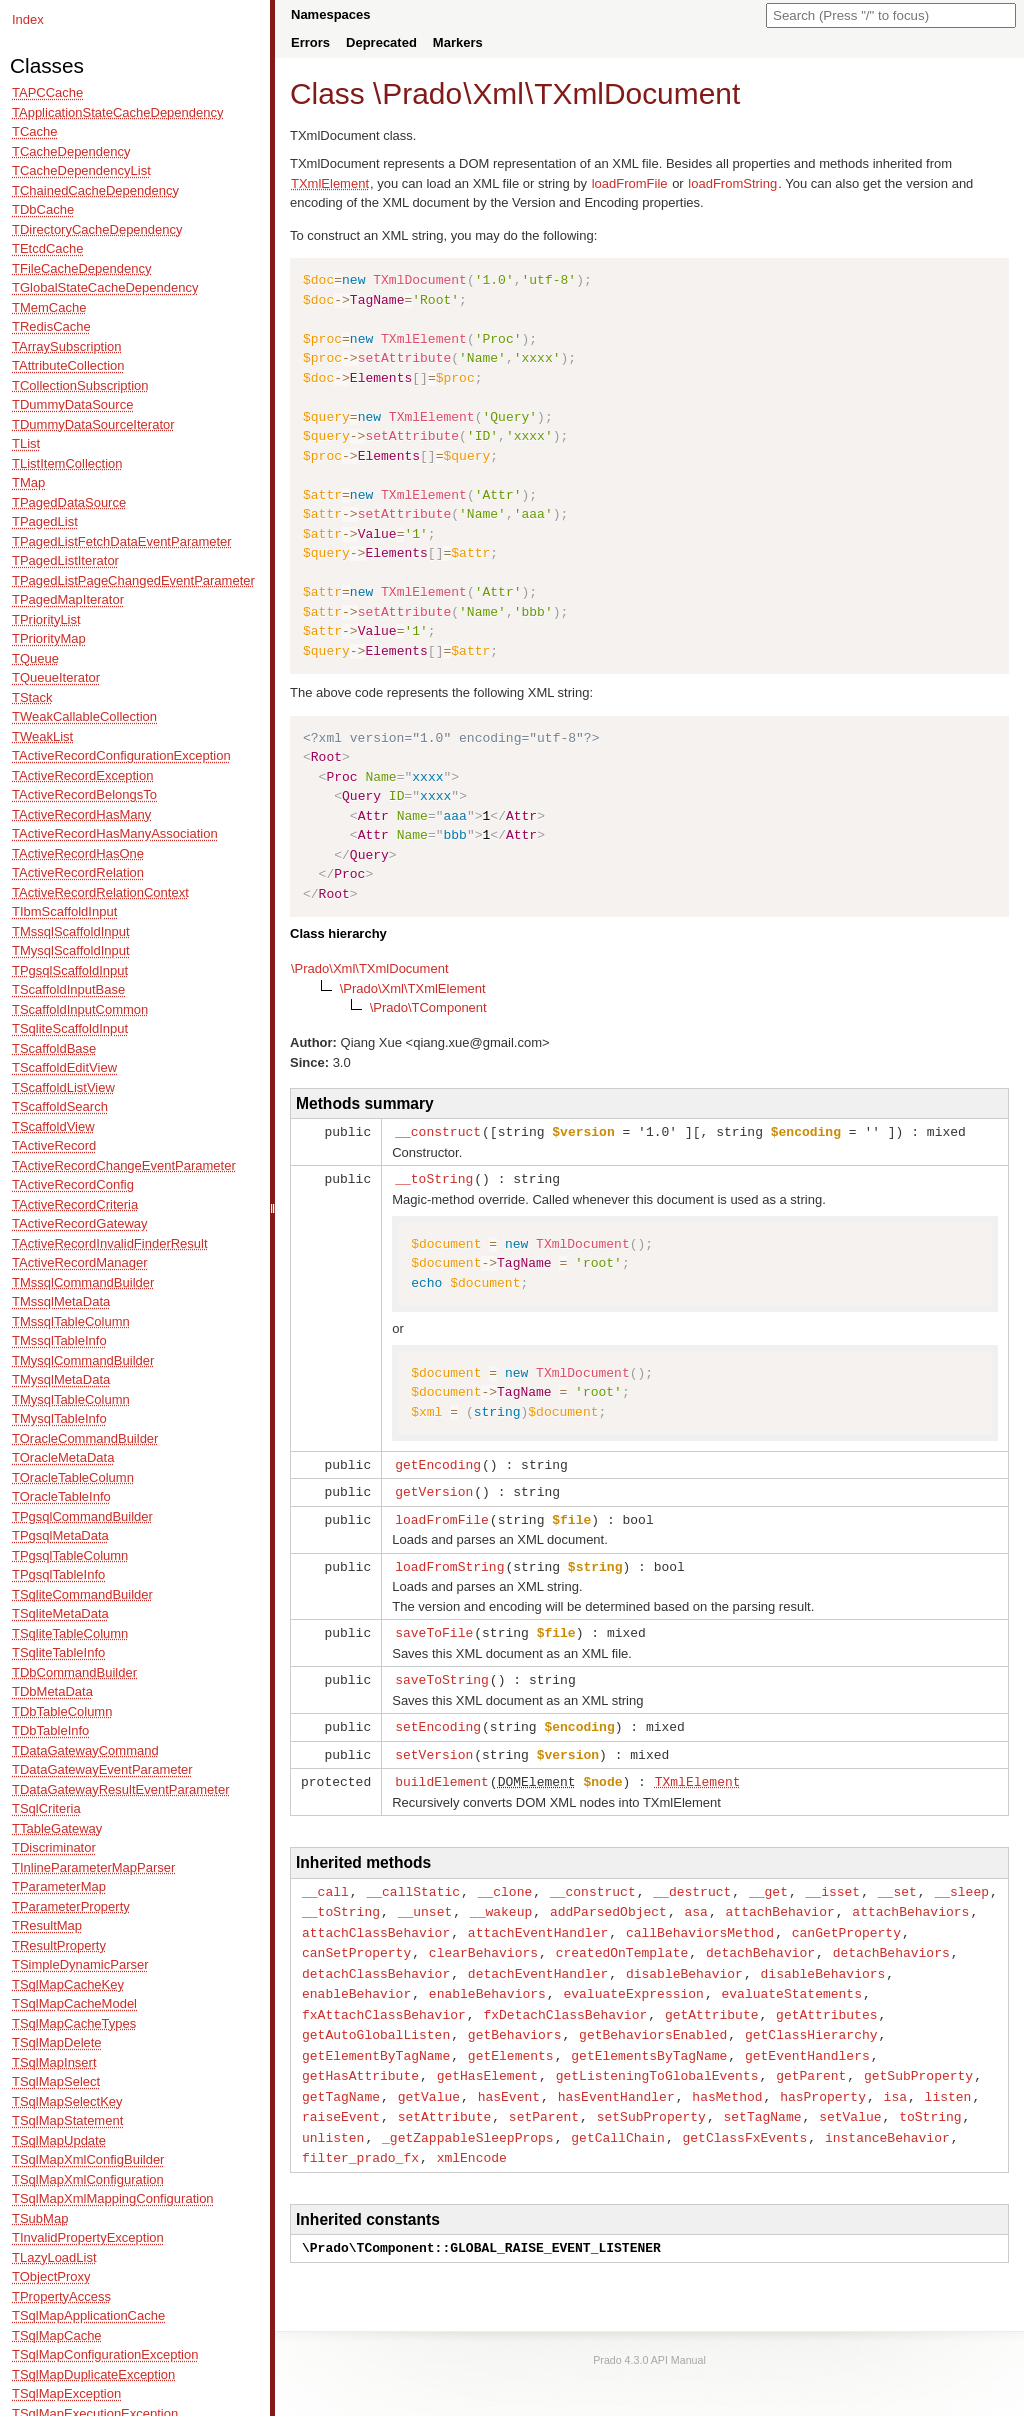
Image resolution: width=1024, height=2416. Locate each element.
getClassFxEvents (744, 2114)
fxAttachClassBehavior (384, 1997)
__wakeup (501, 1899)
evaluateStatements (791, 1977)
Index (28, 19)
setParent (544, 2094)
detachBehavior (760, 1938)
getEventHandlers (807, 2036)
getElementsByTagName (649, 2036)
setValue (850, 2094)
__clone (505, 1880)
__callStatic (413, 1880)
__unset (425, 1899)
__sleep (961, 1880)
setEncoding (438, 1718)
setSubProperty (651, 2094)
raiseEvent (341, 2094)
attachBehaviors (910, 1899)
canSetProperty (356, 1938)
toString (930, 2094)
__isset (833, 1880)
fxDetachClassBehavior (565, 1997)
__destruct (692, 1880)
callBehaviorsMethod (700, 1919)
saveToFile (434, 1626)
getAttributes (826, 1997)
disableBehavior (684, 1958)
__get (768, 1880)
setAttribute (445, 2094)
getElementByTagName (376, 2036)
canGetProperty (846, 1919)
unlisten (333, 2114)
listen (948, 2075)
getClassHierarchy (811, 2016)
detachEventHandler (538, 1958)
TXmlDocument (637, 93)
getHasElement (487, 2055)
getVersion (434, 1488)
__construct (438, 1131)
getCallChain (618, 2114)
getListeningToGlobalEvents (657, 2055)
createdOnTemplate (622, 1938)
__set (897, 1880)
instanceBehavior (887, 2114)
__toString (434, 1177)
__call (325, 1880)
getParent (811, 2055)
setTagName (762, 2094)
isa (895, 2075)
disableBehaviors (822, 1958)
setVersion (434, 1745)
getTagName (341, 2075)
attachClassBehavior (376, 1919)
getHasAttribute (360, 2055)
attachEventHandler (538, 1919)
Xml (497, 93)
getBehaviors (515, 2016)
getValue (429, 2075)
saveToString (442, 1672)
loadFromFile (630, 183)
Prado (422, 93)
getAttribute (712, 1997)
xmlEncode (472, 2133)
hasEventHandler (616, 2075)
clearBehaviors (483, 1938)
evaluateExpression (633, 1977)
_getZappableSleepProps (468, 2114)
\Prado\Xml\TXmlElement (413, 988)
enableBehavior (356, 1977)
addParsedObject (608, 1899)
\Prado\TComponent (428, 1007)
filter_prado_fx (360, 2133)
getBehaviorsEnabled (653, 2016)
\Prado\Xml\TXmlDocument (370, 968)
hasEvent (509, 2075)
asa (695, 1899)
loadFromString (732, 183)
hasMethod (727, 2075)
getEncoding (438, 1462)
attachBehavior (780, 1899)
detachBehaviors (891, 1938)
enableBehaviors (487, 1977)
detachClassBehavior (376, 1958)
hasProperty (823, 2075)
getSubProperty (918, 2055)
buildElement (442, 1771)
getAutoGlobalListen (376, 2016)
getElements (511, 2036)
